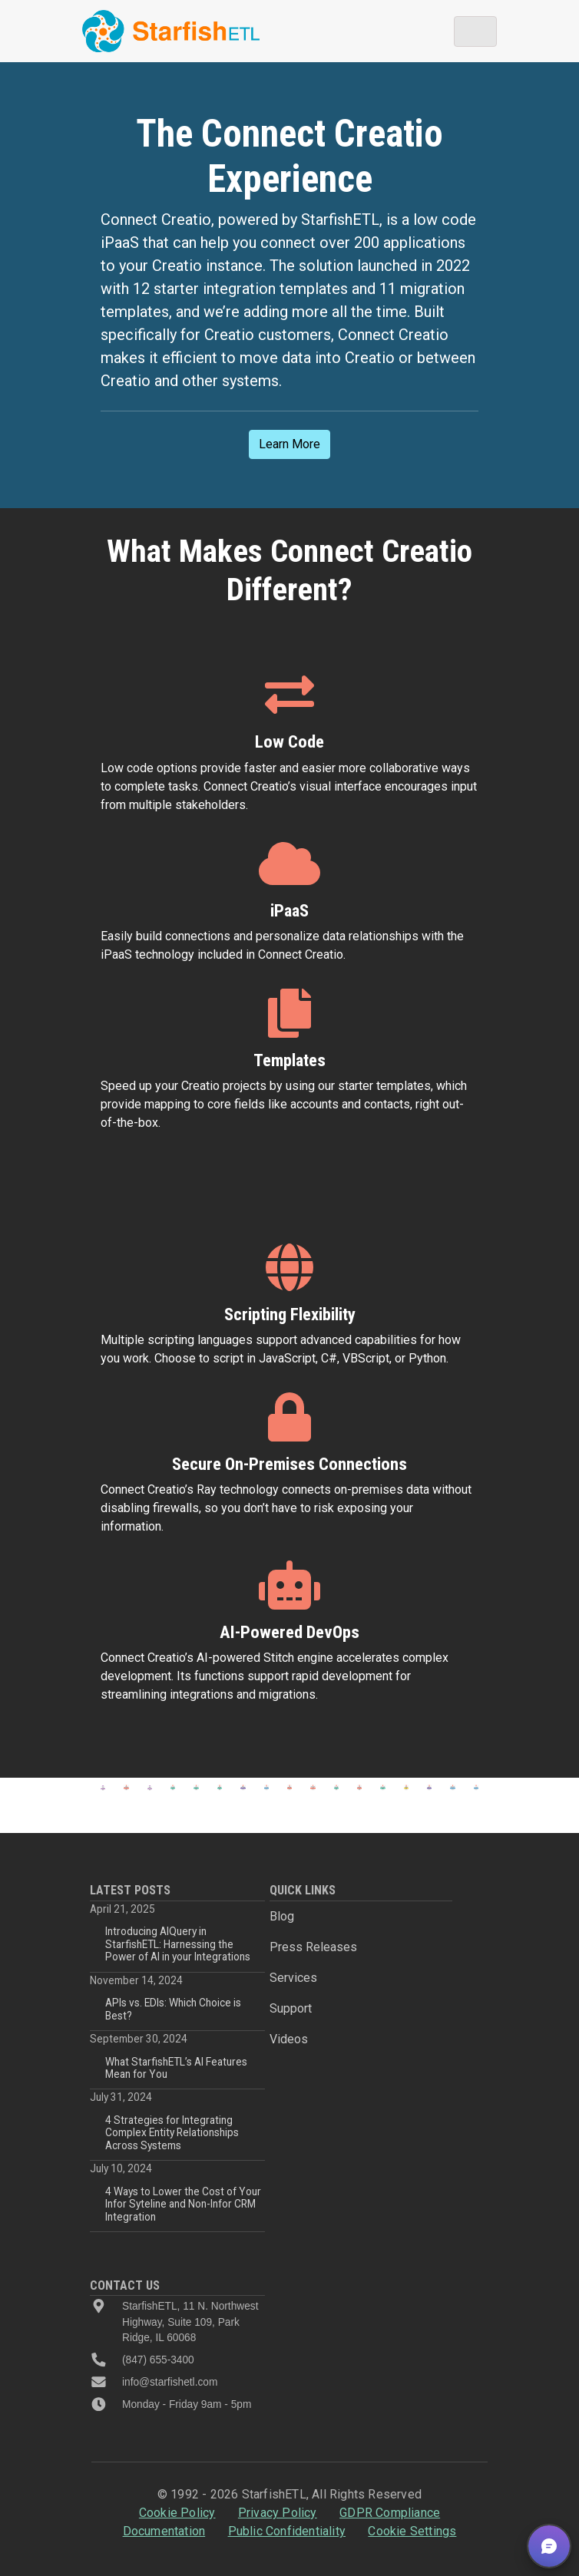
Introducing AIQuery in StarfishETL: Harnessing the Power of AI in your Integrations (177, 1944)
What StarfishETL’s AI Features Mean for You (176, 2068)
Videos (289, 2039)
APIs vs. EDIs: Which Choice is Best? (173, 2008)
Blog (282, 1916)
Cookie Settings (412, 2531)
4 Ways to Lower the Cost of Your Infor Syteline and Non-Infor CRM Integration (183, 2204)
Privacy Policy (277, 2512)
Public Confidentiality (287, 2531)
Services (293, 1977)
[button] (549, 2546)
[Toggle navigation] (475, 31)
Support (291, 2008)
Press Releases (313, 1947)
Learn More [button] (289, 444)
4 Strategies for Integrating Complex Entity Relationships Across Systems (172, 2133)
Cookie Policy (177, 2512)
